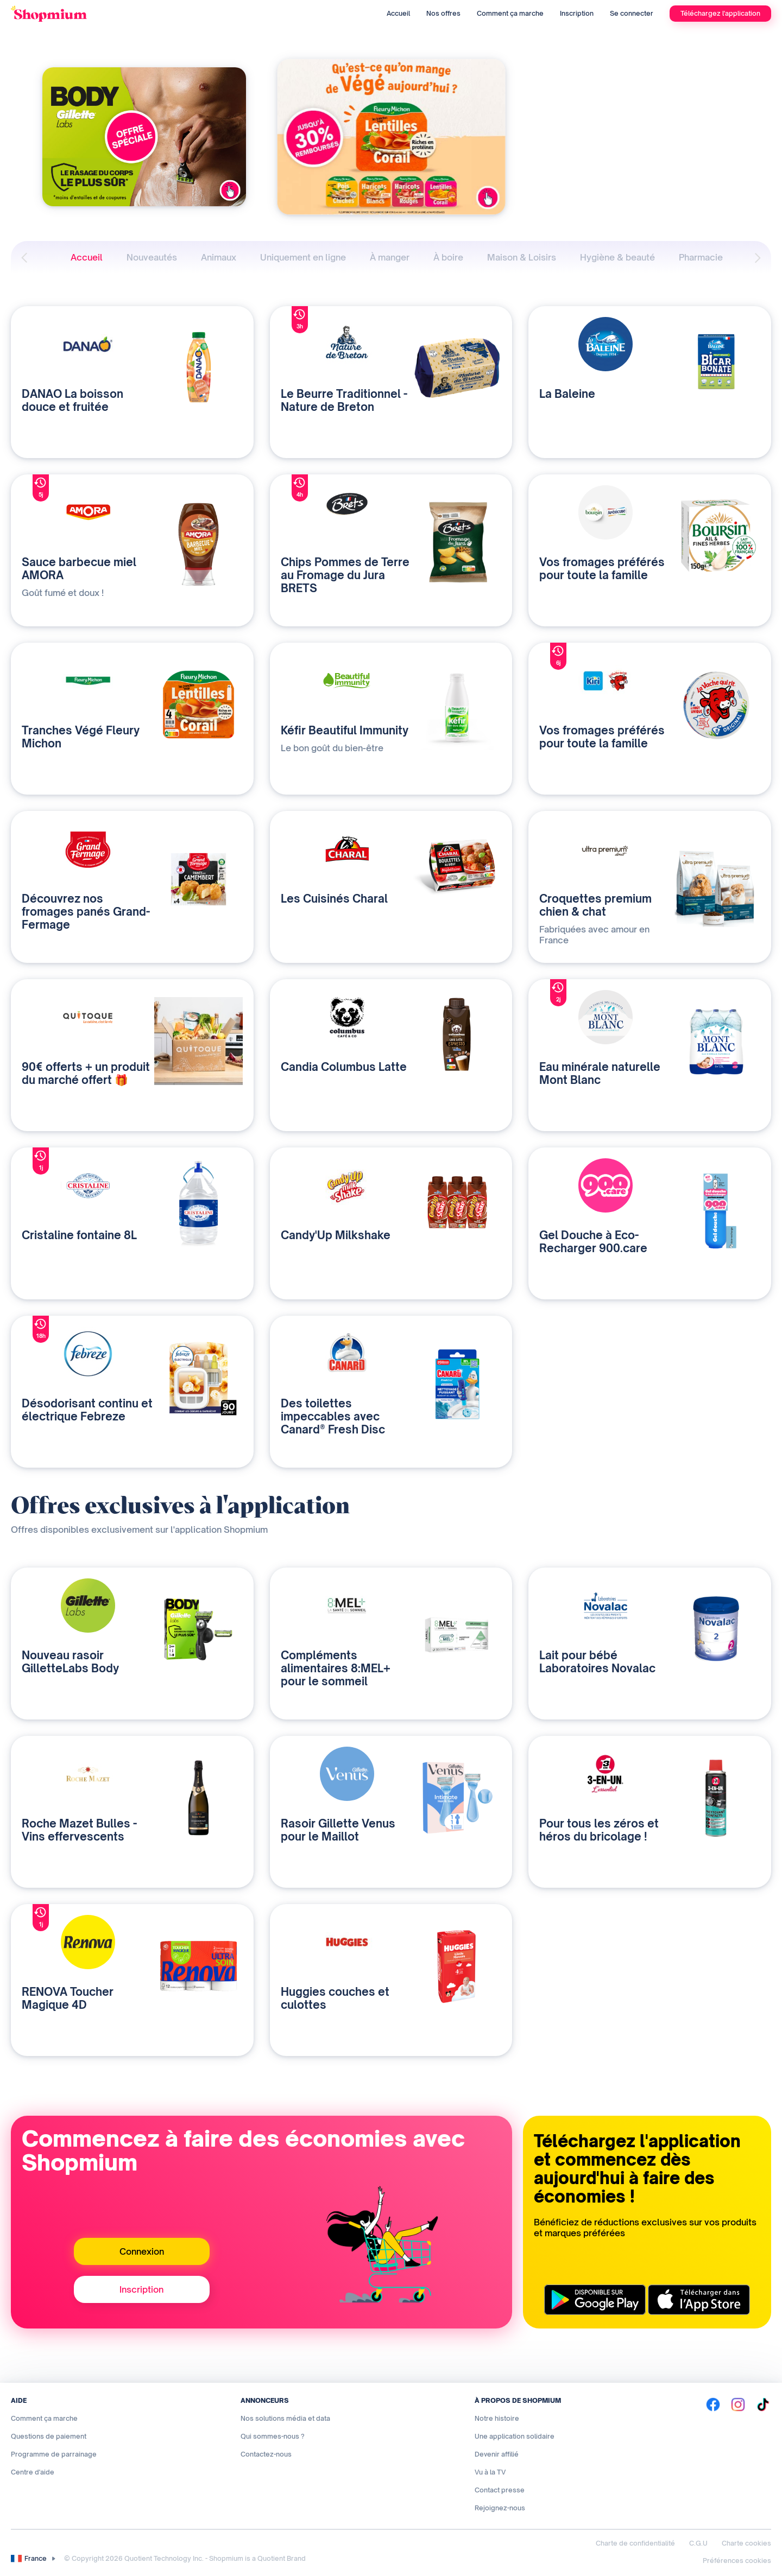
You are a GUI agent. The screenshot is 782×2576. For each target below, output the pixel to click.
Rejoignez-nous (500, 2508)
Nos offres (443, 13)
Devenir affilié (497, 2454)
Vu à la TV (490, 2472)
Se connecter (631, 13)
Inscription (577, 13)
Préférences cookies (737, 2560)
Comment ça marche (510, 13)
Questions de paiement (48, 2436)
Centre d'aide (32, 2472)
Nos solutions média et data (285, 2418)
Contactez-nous (266, 2454)
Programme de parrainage (54, 2454)
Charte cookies (746, 2543)
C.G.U (698, 2543)
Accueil (398, 13)
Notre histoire (497, 2418)
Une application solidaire (514, 2436)
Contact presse (500, 2490)
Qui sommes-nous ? (273, 2436)
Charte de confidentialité (635, 2543)
